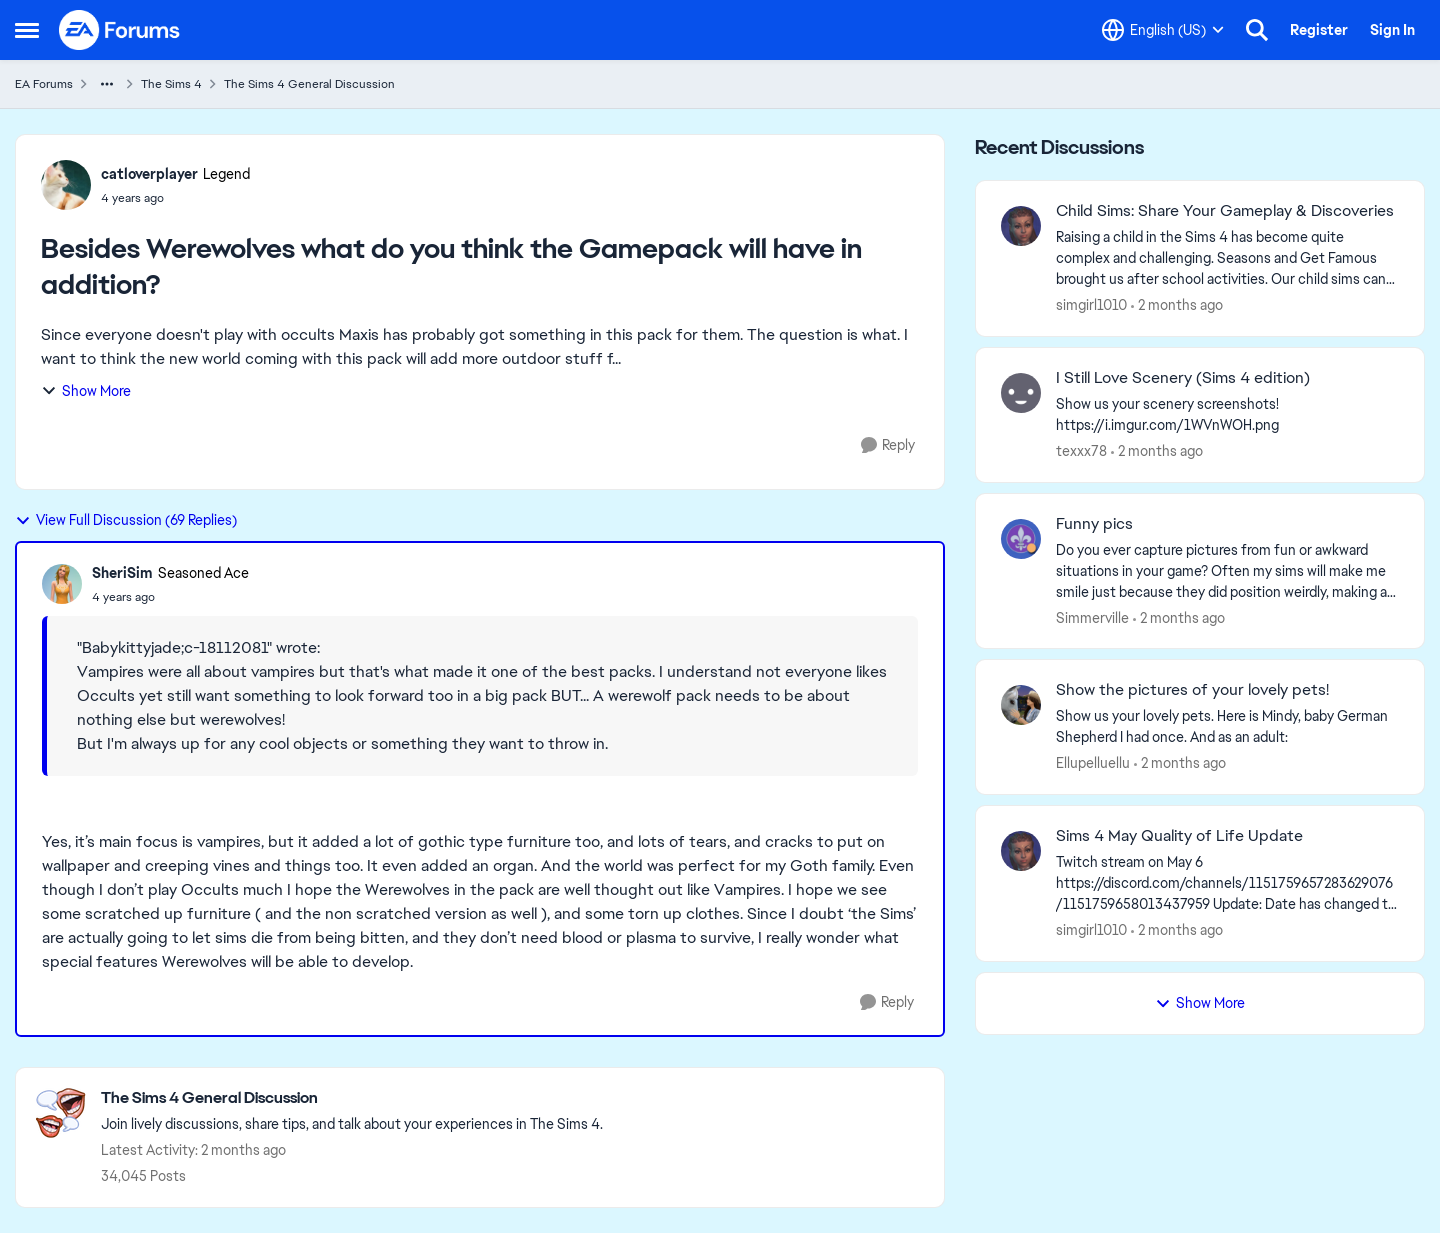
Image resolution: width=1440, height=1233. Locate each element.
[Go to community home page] (120, 30)
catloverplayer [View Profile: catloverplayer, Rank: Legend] (149, 174)
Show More (86, 391)
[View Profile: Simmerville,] (1021, 539)
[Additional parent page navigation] (107, 84)
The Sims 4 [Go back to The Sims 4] (171, 84)
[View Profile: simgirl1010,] (1021, 226)
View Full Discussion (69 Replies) (126, 520)
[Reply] (888, 445)
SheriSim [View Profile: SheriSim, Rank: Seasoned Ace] (122, 573)
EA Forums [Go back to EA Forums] (44, 84)
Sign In (1392, 30)
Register (1319, 30)
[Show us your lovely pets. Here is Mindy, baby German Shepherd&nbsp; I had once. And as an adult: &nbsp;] (1227, 727)
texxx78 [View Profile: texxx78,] (1081, 451)
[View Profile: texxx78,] (1021, 393)
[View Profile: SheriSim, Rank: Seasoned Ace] (62, 584)
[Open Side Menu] (27, 30)
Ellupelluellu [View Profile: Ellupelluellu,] (1093, 763)
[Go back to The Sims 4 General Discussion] (352, 1098)
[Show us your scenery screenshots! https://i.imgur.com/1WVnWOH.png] (1227, 415)
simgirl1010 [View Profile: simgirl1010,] (1091, 305)
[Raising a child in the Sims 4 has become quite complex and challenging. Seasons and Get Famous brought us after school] (1227, 258)
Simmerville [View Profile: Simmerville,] (1092, 617)
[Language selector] (1163, 30)
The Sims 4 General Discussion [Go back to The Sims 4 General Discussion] (309, 84)
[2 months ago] (1177, 305)
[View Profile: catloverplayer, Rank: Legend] (66, 185)
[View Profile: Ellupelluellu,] (1021, 705)
